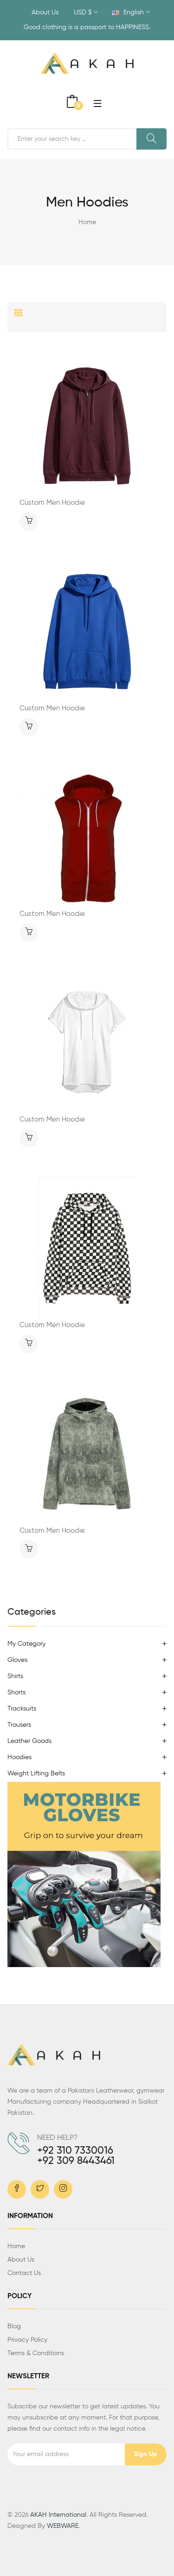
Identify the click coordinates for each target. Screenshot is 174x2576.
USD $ (86, 12)
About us (20, 2259)
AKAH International (58, 2515)
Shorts (16, 1692)
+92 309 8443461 (76, 2161)
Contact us (24, 2273)
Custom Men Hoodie (52, 502)
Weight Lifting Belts (36, 1773)
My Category (26, 1644)
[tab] (18, 313)
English (131, 12)
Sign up (145, 2454)
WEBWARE (62, 2526)
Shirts (15, 1676)
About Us (45, 12)
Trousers (19, 1725)
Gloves (17, 1660)
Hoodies (19, 1757)
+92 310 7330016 (75, 2151)
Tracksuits (21, 1708)
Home (87, 222)
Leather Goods (29, 1741)
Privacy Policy (27, 2340)
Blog (14, 2326)
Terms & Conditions (35, 2353)
